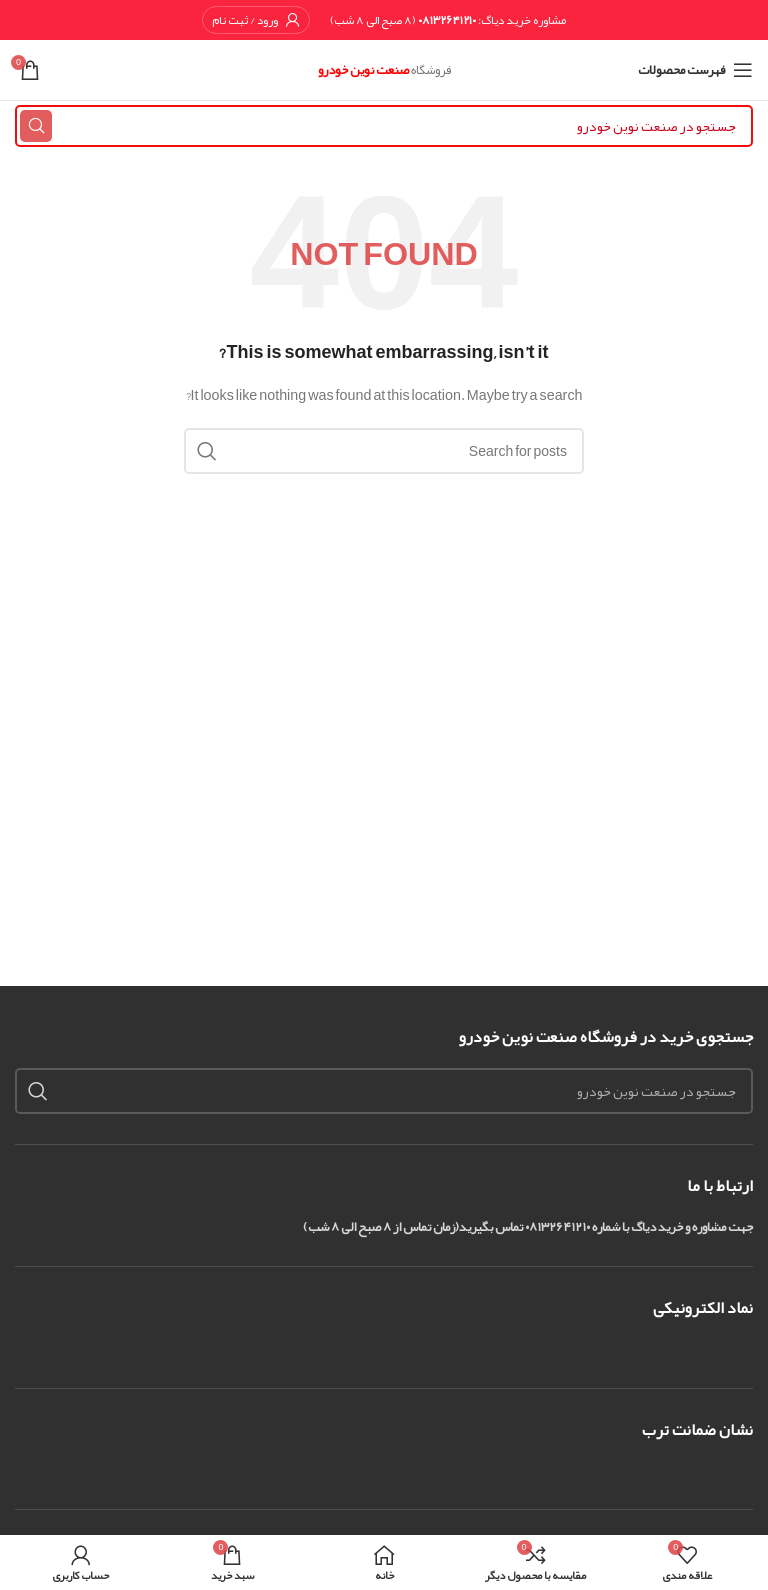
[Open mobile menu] (695, 70)
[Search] (384, 126)
